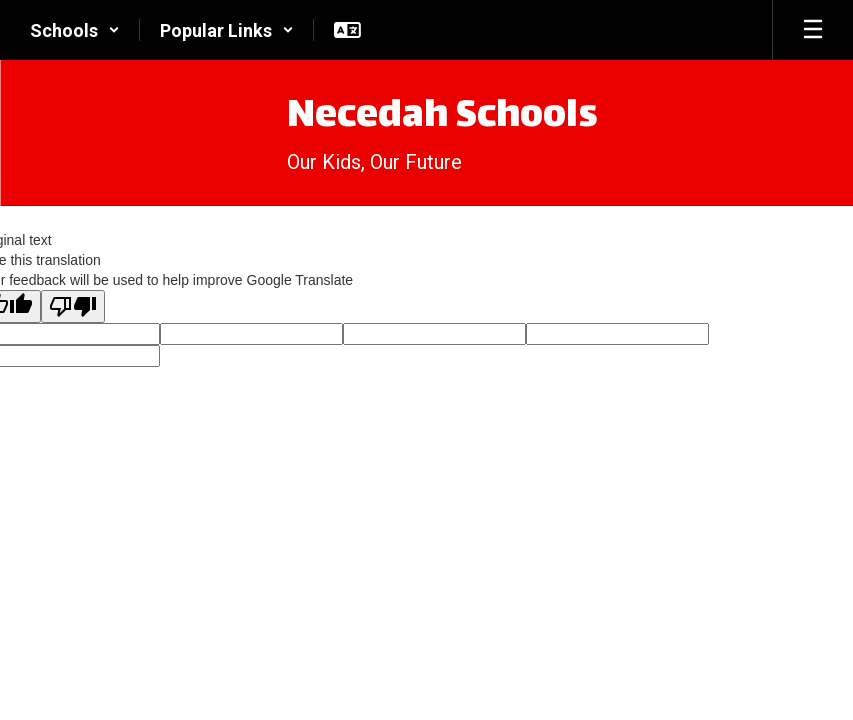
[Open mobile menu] (813, 30)
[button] (75, 30)
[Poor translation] (73, 306)
